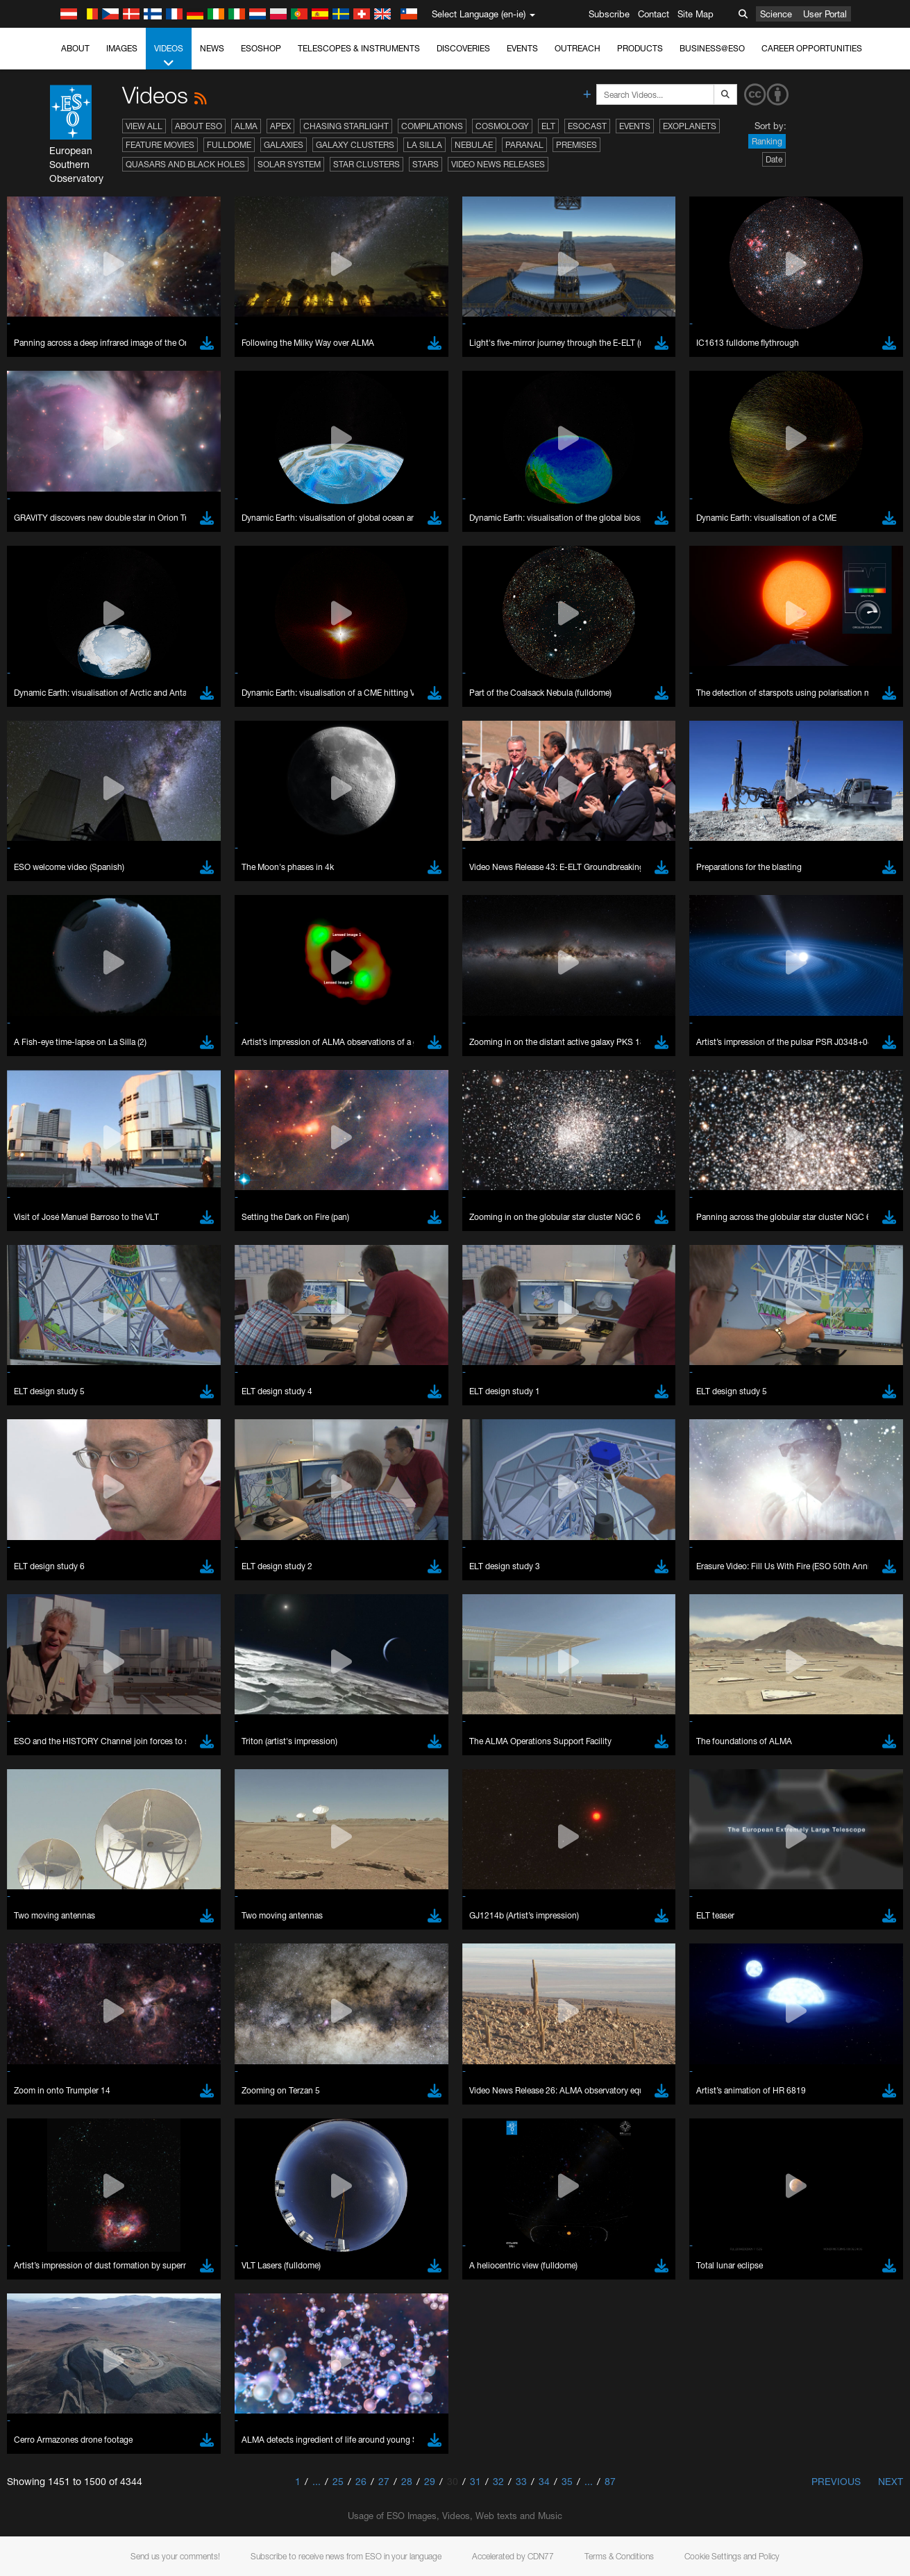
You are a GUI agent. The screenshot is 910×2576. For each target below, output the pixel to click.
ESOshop (261, 48)
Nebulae (474, 145)
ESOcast (587, 126)
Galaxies (283, 145)
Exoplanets (689, 126)
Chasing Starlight (346, 126)
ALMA (246, 126)
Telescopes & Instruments (359, 48)
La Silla (424, 145)
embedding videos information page (781, 1514)
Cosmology (502, 126)
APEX (280, 126)
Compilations (432, 126)
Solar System (289, 164)
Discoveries (463, 48)
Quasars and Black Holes (185, 164)
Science (776, 13)
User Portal (825, 13)
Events (522, 48)
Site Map (695, 13)
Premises (576, 145)
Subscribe (609, 13)
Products (640, 48)
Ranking (767, 141)
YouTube (30, 1501)
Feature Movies (160, 145)
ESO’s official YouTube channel (327, 1501)
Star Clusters (366, 164)
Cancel (112, 1986)
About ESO (198, 126)
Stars (425, 164)
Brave (53, 1730)
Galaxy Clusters (355, 145)
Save (44, 1986)
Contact (653, 13)
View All (144, 126)
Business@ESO (712, 48)
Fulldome (229, 145)
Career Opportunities (811, 48)
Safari (52, 1781)
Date (774, 159)
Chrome (57, 1743)
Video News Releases (498, 164)
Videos (169, 56)
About (75, 48)
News (212, 48)
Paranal (524, 145)
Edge (52, 1756)
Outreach (577, 48)
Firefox (54, 1769)
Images (121, 48)
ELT (548, 126)
